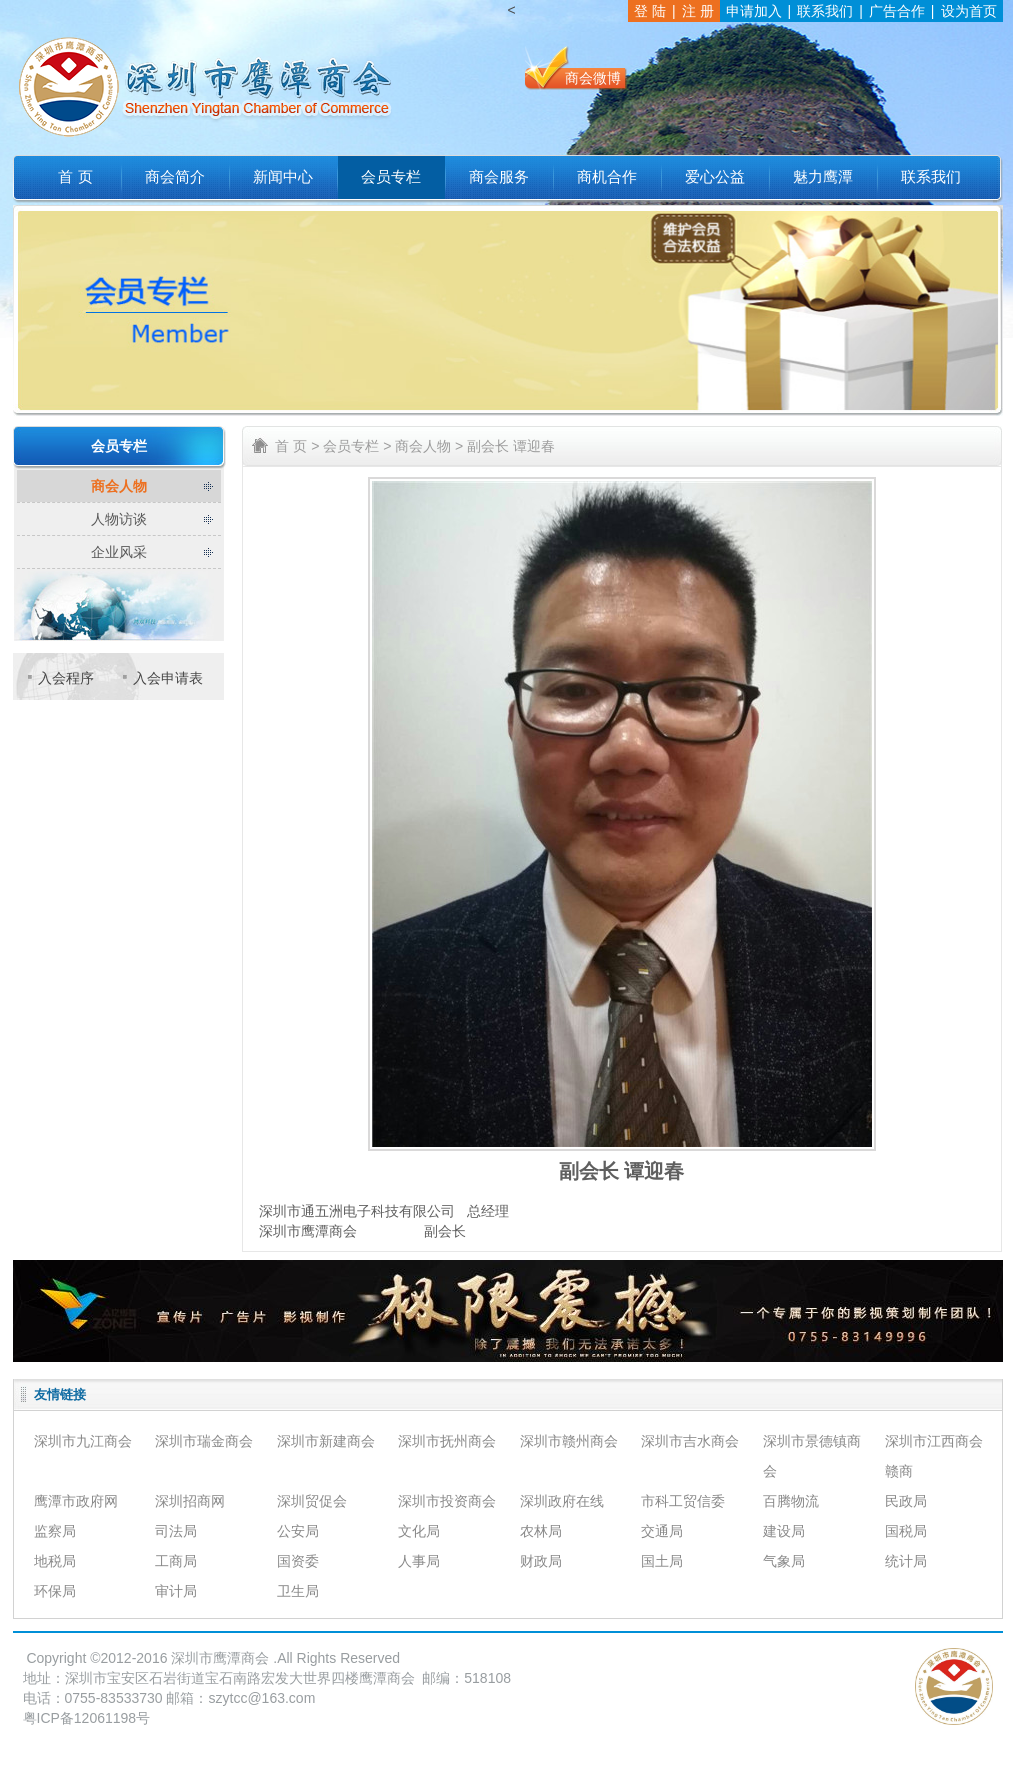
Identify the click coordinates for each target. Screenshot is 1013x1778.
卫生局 (298, 1591)
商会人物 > (429, 446)
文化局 (419, 1531)
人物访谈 (119, 519)
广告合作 (897, 11)
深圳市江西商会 (934, 1441)
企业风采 (119, 552)
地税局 (55, 1561)
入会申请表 (168, 678)
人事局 (419, 1561)
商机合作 (607, 177)
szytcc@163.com (262, 1698)
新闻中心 (283, 177)
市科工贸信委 (683, 1501)
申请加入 (754, 11)
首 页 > (297, 446)
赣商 (899, 1471)
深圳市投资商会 (447, 1501)
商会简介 (175, 177)
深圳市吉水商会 (690, 1441)
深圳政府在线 (562, 1501)
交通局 (662, 1531)
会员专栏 (391, 177)
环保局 (55, 1591)
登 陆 (650, 11)
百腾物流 (791, 1501)
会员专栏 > (357, 446)
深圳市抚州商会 (447, 1441)
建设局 (784, 1531)
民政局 (906, 1501)
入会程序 (66, 678)
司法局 (176, 1531)
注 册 (698, 11)
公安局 (298, 1531)
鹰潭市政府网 (76, 1501)
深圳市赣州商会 (569, 1441)
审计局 (176, 1591)
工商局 (176, 1561)
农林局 (541, 1531)
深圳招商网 (190, 1501)
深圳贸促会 (312, 1501)
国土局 (662, 1561)
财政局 (541, 1561)
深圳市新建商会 (326, 1441)
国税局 (906, 1531)
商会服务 (499, 177)
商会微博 (593, 78)
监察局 (55, 1531)
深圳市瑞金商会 (204, 1441)
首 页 (75, 177)
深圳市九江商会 (83, 1441)
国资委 (298, 1561)
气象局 (784, 1561)
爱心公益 (715, 177)
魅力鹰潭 (823, 177)
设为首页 (969, 11)
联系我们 (825, 11)
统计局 (906, 1561)
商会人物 (119, 486)
